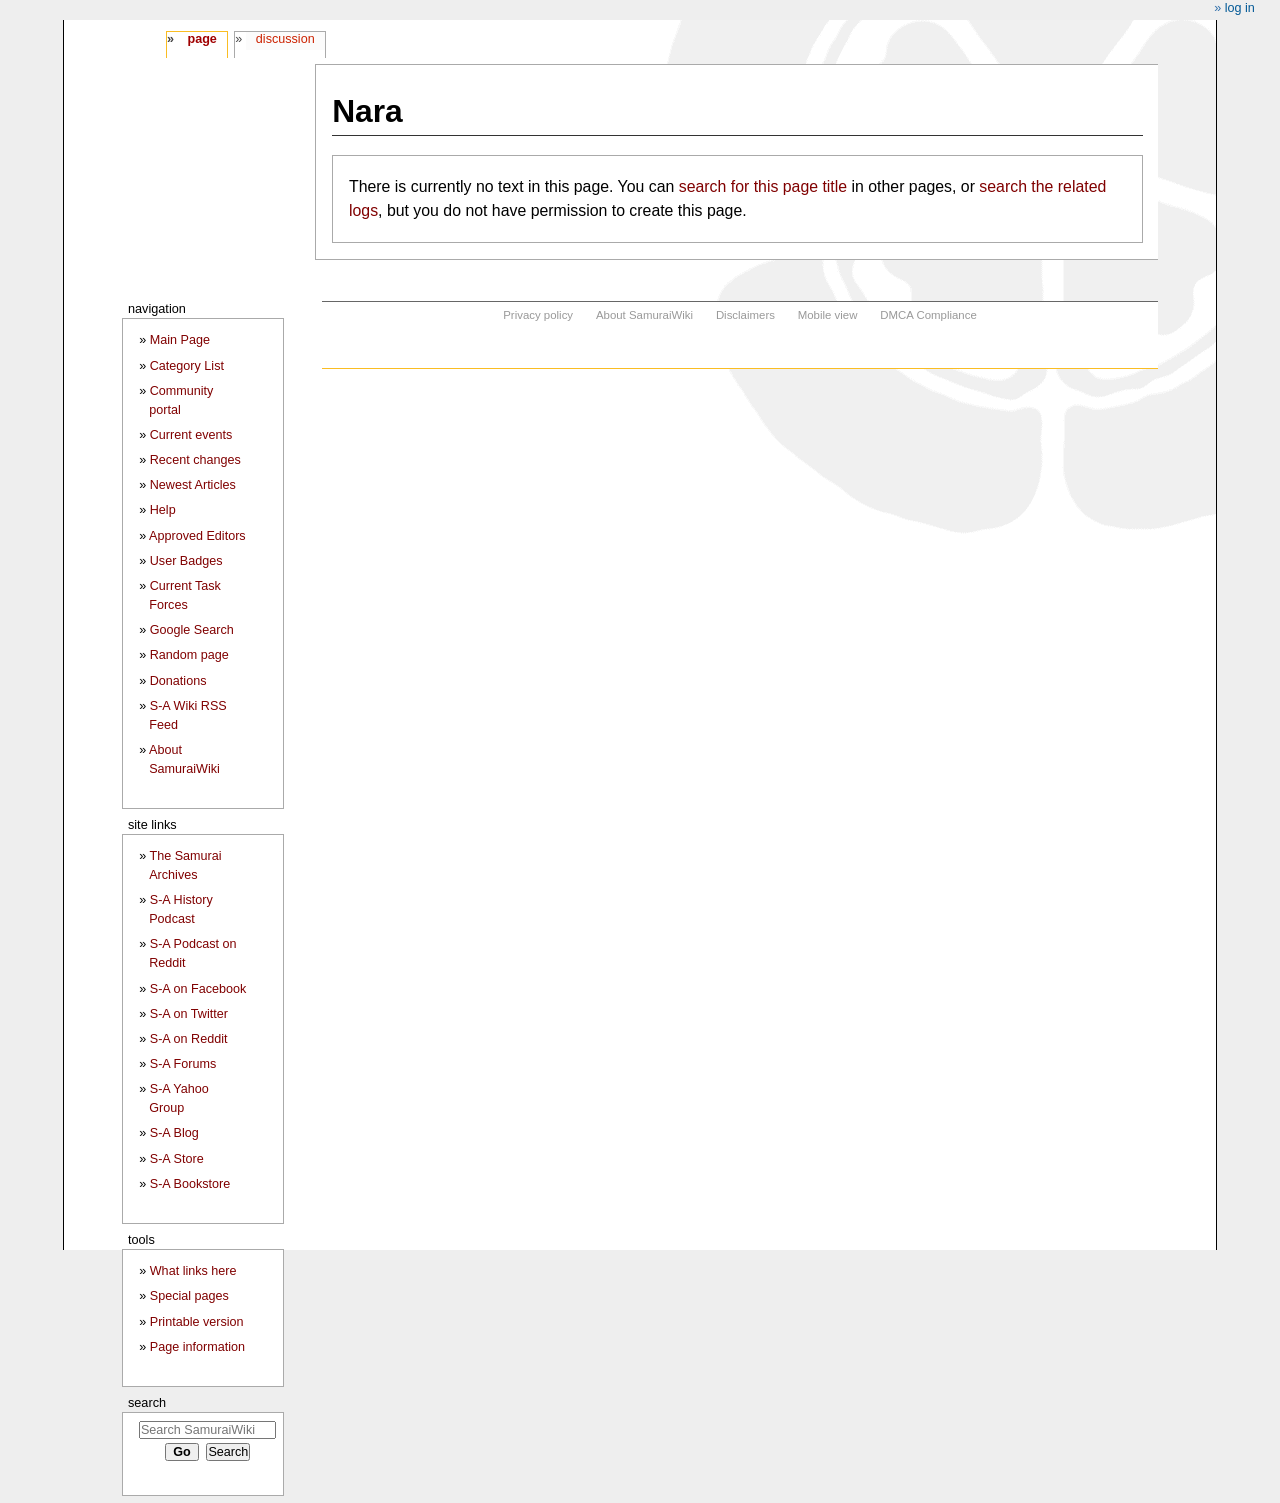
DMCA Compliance (928, 315)
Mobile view (828, 315)
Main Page (180, 340)
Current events (191, 435)
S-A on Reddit (189, 1039)
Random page (189, 655)
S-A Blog (174, 1133)
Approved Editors (197, 536)
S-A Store (177, 1159)
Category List (187, 366)
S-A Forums (183, 1064)
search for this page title (763, 186)
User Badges (186, 561)
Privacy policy (538, 315)
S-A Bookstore (190, 1184)
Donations (178, 681)
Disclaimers (745, 315)
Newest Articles (193, 485)
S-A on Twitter (189, 1014)
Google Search (192, 630)
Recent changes (195, 460)
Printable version (197, 1322)
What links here (193, 1271)
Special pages (189, 1296)
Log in (1240, 8)
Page (201, 39)
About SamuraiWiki (644, 315)
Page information (197, 1347)
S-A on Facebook (198, 989)
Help (163, 510)
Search (147, 1402)
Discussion (285, 39)
